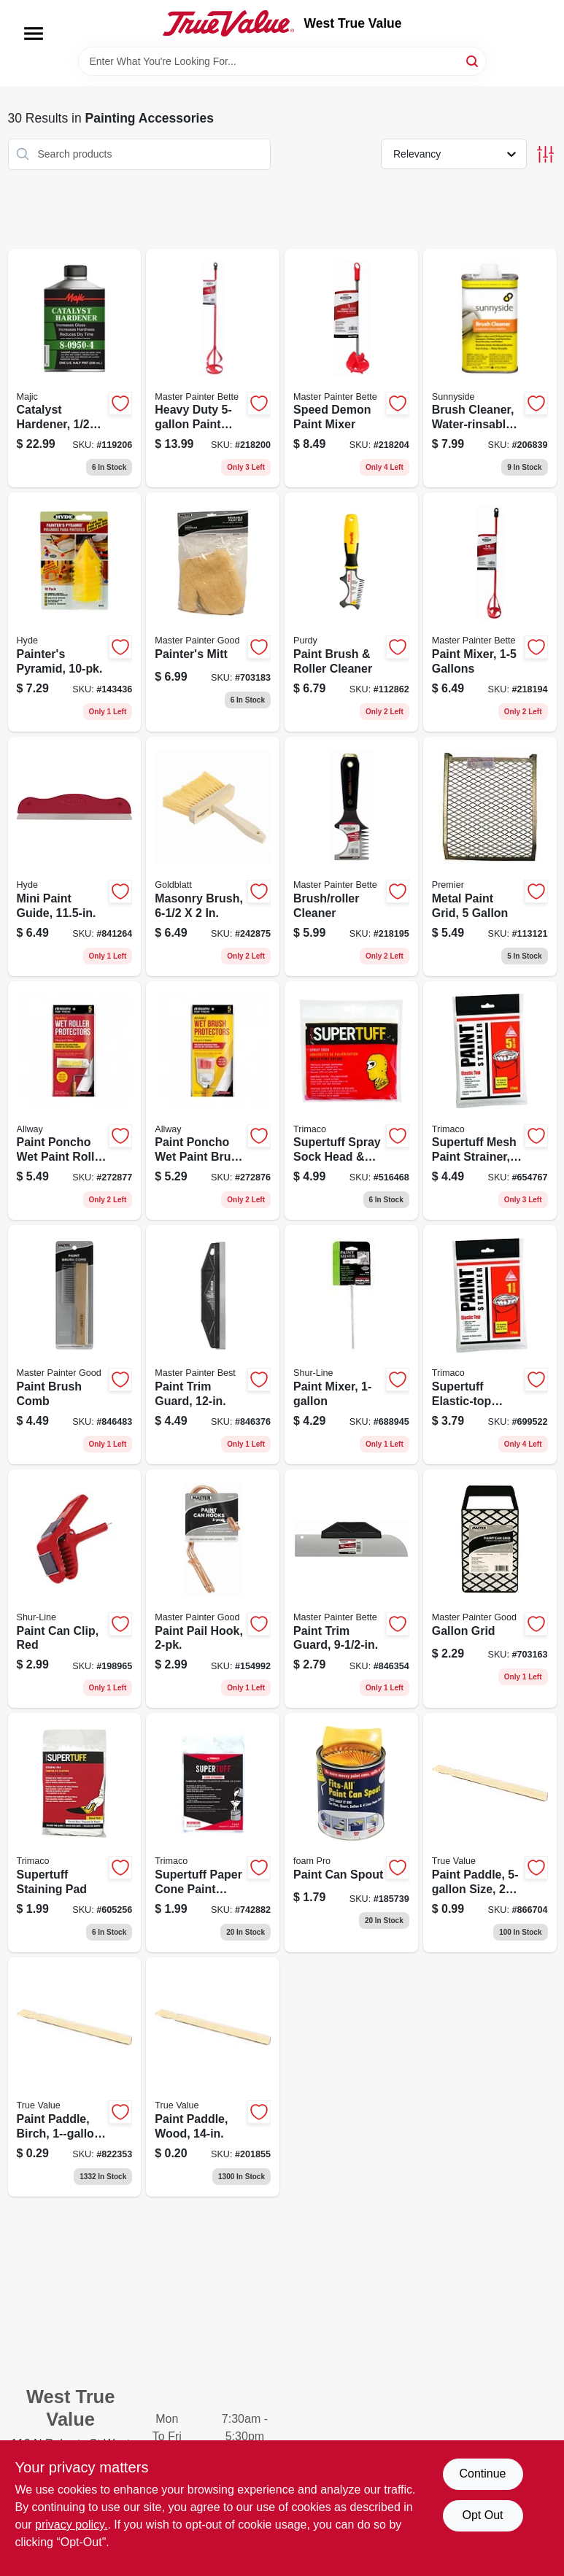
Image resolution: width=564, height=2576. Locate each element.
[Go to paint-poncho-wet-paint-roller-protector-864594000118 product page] (75, 1101)
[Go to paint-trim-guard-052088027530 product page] (351, 1589)
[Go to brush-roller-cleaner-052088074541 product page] (351, 856)
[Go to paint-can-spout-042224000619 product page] (351, 1832)
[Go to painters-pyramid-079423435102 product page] (75, 612)
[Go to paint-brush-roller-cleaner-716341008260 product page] (351, 612)
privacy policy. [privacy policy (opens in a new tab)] (71, 2524)
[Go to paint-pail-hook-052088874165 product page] (212, 1589)
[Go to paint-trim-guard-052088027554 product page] (212, 1344)
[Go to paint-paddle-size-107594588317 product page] (490, 1832)
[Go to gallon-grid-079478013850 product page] (490, 1589)
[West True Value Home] (228, 23)
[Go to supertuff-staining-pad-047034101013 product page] (75, 1832)
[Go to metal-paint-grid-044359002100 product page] (490, 856)
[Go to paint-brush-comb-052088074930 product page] (75, 1344)
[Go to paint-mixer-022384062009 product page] (351, 1344)
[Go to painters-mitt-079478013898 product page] (212, 612)
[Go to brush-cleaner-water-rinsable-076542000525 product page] (490, 368)
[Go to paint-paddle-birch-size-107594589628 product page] (75, 2077)
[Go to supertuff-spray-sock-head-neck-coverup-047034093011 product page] (351, 1101)
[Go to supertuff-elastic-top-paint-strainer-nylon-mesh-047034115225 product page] (490, 1344)
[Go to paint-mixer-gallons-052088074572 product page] (490, 612)
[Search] (473, 60)
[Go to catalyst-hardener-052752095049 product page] (75, 368)
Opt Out (482, 2515)
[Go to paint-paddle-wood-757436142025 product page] (212, 2077)
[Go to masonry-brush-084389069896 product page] (212, 856)
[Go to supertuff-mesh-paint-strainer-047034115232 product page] (490, 1101)
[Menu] (33, 33)
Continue (482, 2473)
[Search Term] (282, 61)
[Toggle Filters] (545, 154)
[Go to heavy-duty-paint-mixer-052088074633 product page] (212, 368)
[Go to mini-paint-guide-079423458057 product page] (75, 856)
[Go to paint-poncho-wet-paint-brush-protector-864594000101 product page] (212, 1101)
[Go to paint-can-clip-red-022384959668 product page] (75, 1589)
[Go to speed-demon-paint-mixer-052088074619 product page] (351, 368)
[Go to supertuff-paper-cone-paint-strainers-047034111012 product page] (212, 1832)
